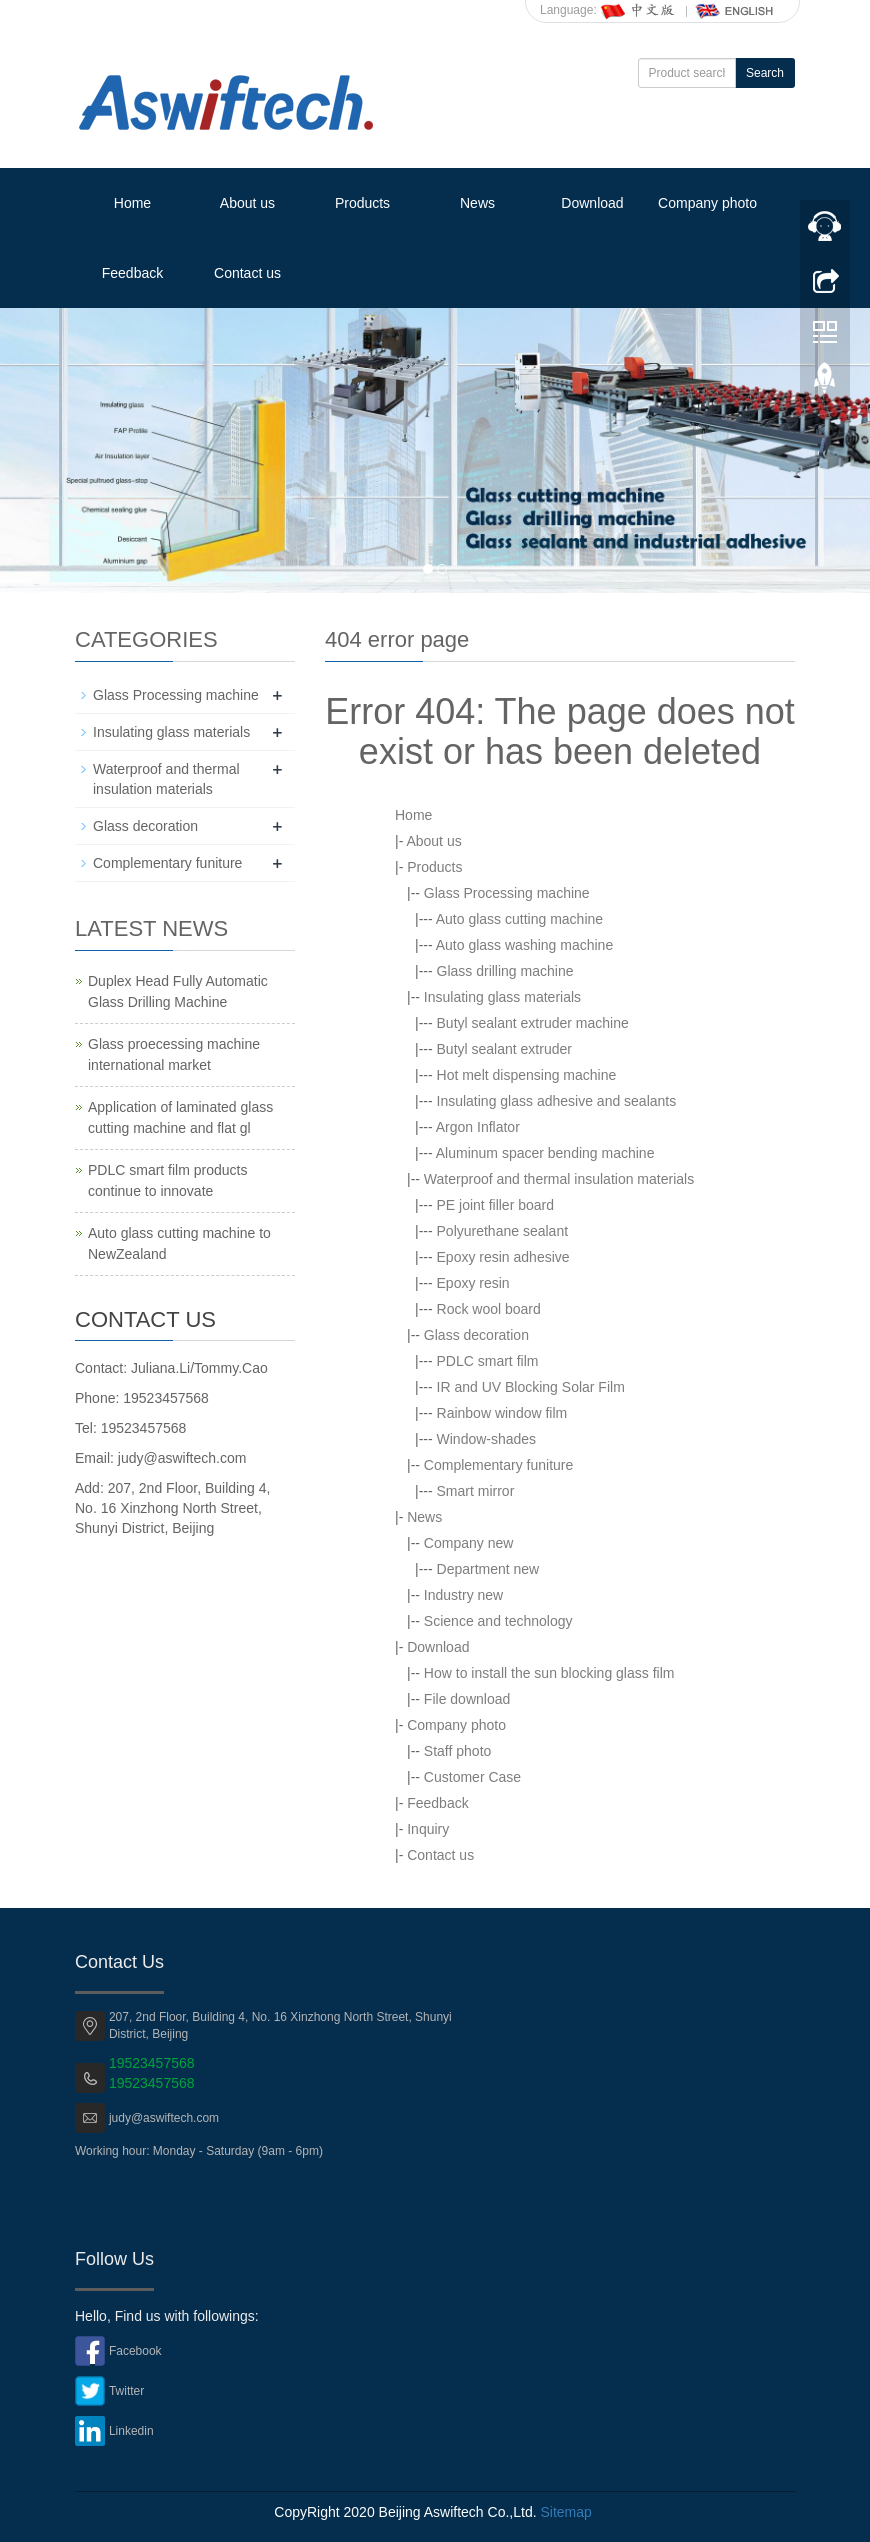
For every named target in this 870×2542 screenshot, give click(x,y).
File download (467, 1699)
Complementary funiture (498, 1465)
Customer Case (472, 1777)
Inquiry (428, 1829)
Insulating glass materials (502, 997)
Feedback (132, 273)
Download (592, 203)
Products (362, 203)
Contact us (247, 273)
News (477, 203)
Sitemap (565, 2512)
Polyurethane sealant (503, 1231)
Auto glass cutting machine (519, 919)
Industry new (463, 1595)
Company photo (707, 203)
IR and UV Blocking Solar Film (531, 1387)
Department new (488, 1569)
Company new (469, 1543)
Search (765, 73)
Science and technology (498, 1621)
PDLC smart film (488, 1361)
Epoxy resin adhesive (503, 1257)
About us (247, 203)
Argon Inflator (478, 1127)
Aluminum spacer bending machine (545, 1153)
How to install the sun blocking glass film (549, 1673)
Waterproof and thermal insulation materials (559, 1179)
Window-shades (487, 1439)
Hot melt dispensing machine (527, 1075)
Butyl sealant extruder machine (533, 1023)
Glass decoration (476, 1335)
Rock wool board (489, 1309)
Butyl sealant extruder (504, 1049)
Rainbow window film (502, 1413)
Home (132, 203)
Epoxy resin (473, 1283)
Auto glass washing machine (524, 945)
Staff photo (457, 1751)
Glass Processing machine (507, 893)
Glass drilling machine (505, 971)
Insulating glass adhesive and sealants (557, 1101)
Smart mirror (476, 1491)
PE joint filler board (496, 1205)
